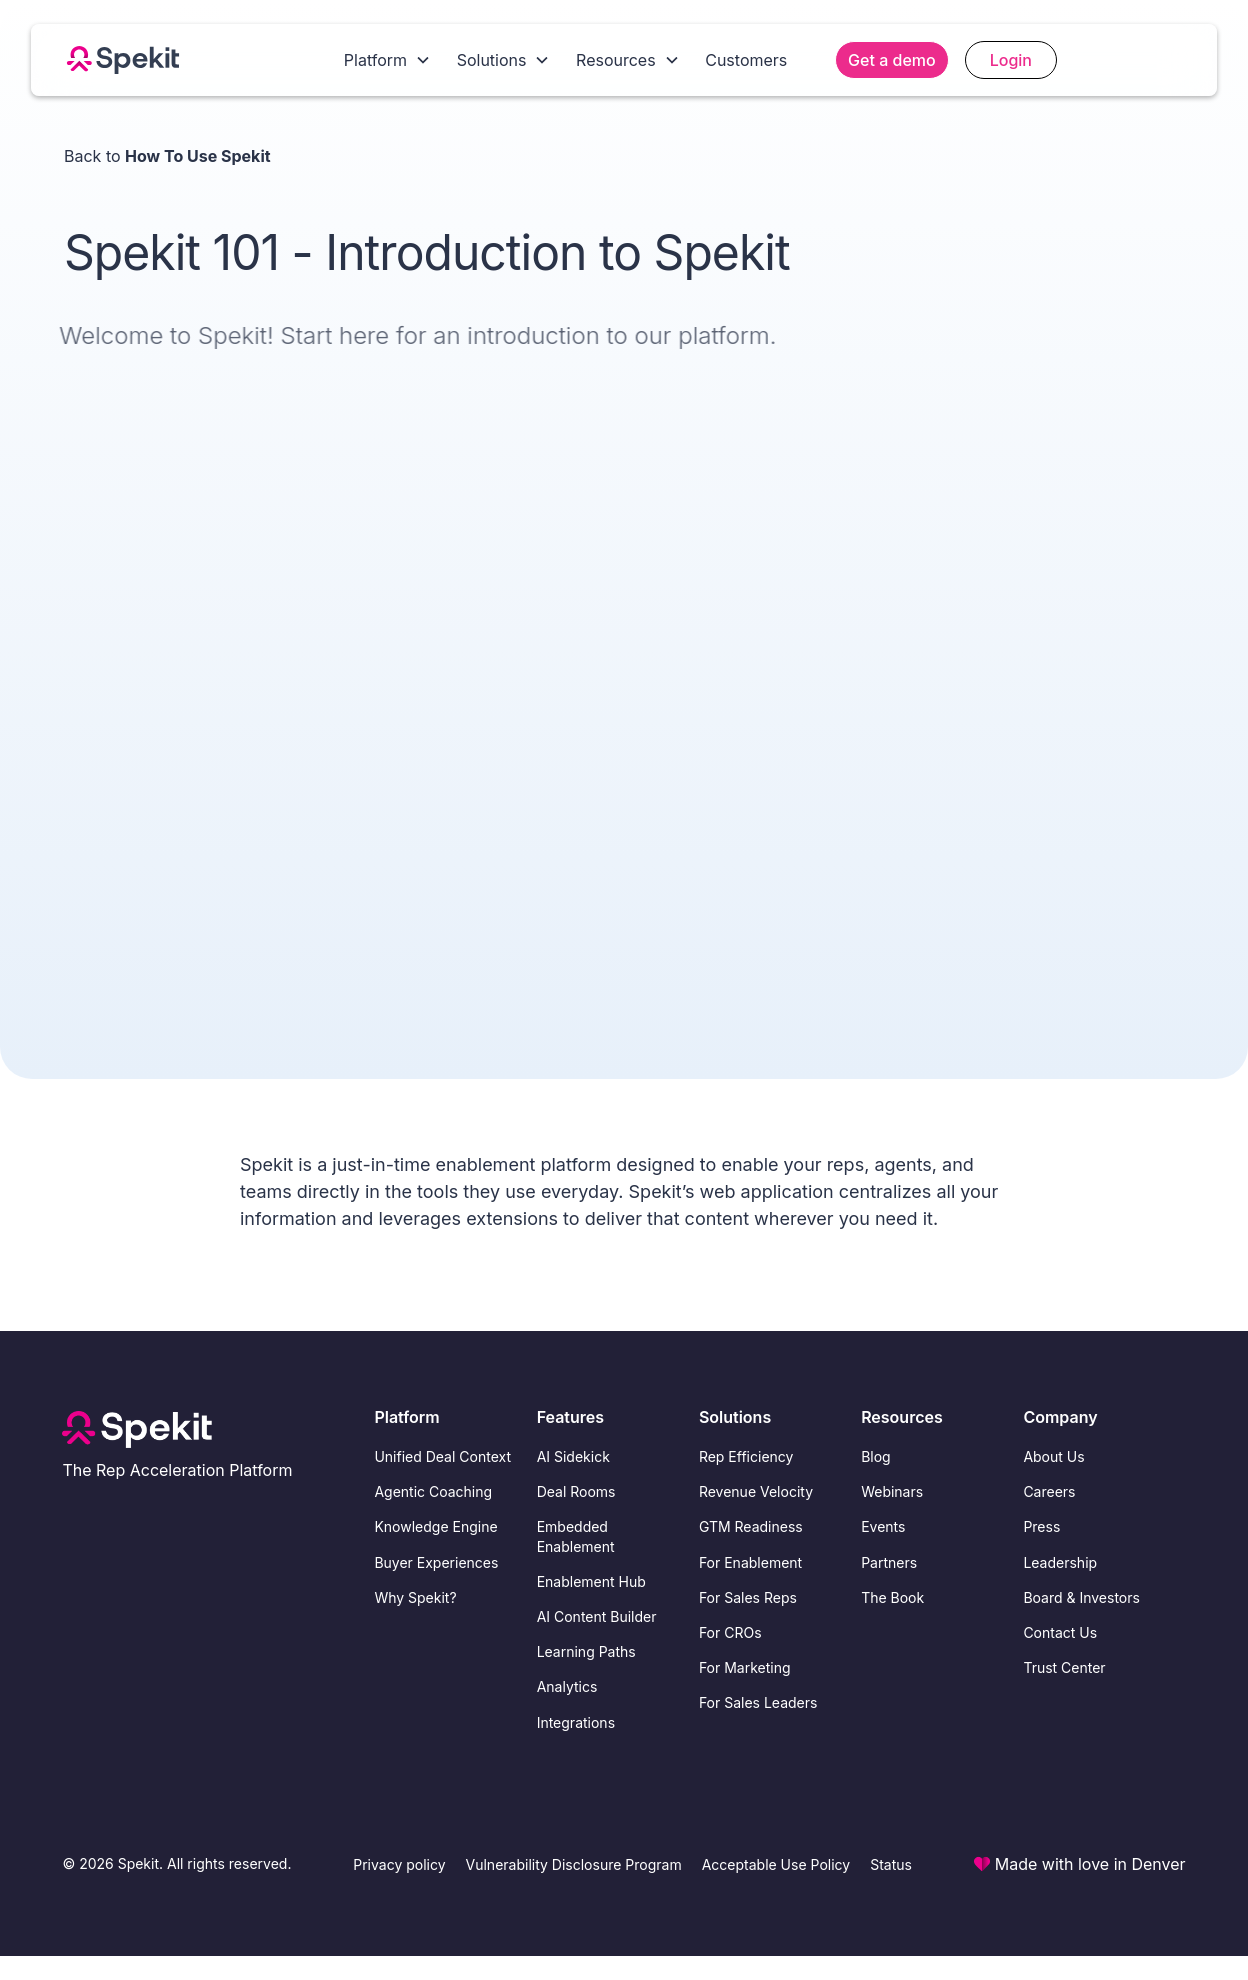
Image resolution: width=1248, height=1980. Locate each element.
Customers (746, 60)
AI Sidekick (573, 1456)
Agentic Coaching (433, 1491)
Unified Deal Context (442, 1456)
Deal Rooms (576, 1491)
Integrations (576, 1722)
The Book (892, 1597)
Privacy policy (399, 1864)
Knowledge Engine (435, 1526)
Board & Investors (1081, 1597)
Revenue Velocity (756, 1491)
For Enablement (750, 1562)
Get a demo (892, 60)
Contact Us (1060, 1632)
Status (891, 1864)
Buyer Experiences (436, 1562)
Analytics (567, 1686)
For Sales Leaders (758, 1702)
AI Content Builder (597, 1616)
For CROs (730, 1632)
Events (883, 1526)
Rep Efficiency (746, 1456)
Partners (889, 1562)
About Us (1053, 1456)
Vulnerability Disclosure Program (574, 1864)
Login (1011, 60)
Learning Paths (586, 1651)
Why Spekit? (415, 1597)
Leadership (1060, 1562)
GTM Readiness (751, 1526)
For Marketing (745, 1667)
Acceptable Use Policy (776, 1864)
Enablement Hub (591, 1581)
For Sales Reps (748, 1597)
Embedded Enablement (576, 1536)
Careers (1049, 1491)
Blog (876, 1456)
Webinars (892, 1491)
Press (1041, 1526)
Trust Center (1064, 1667)
